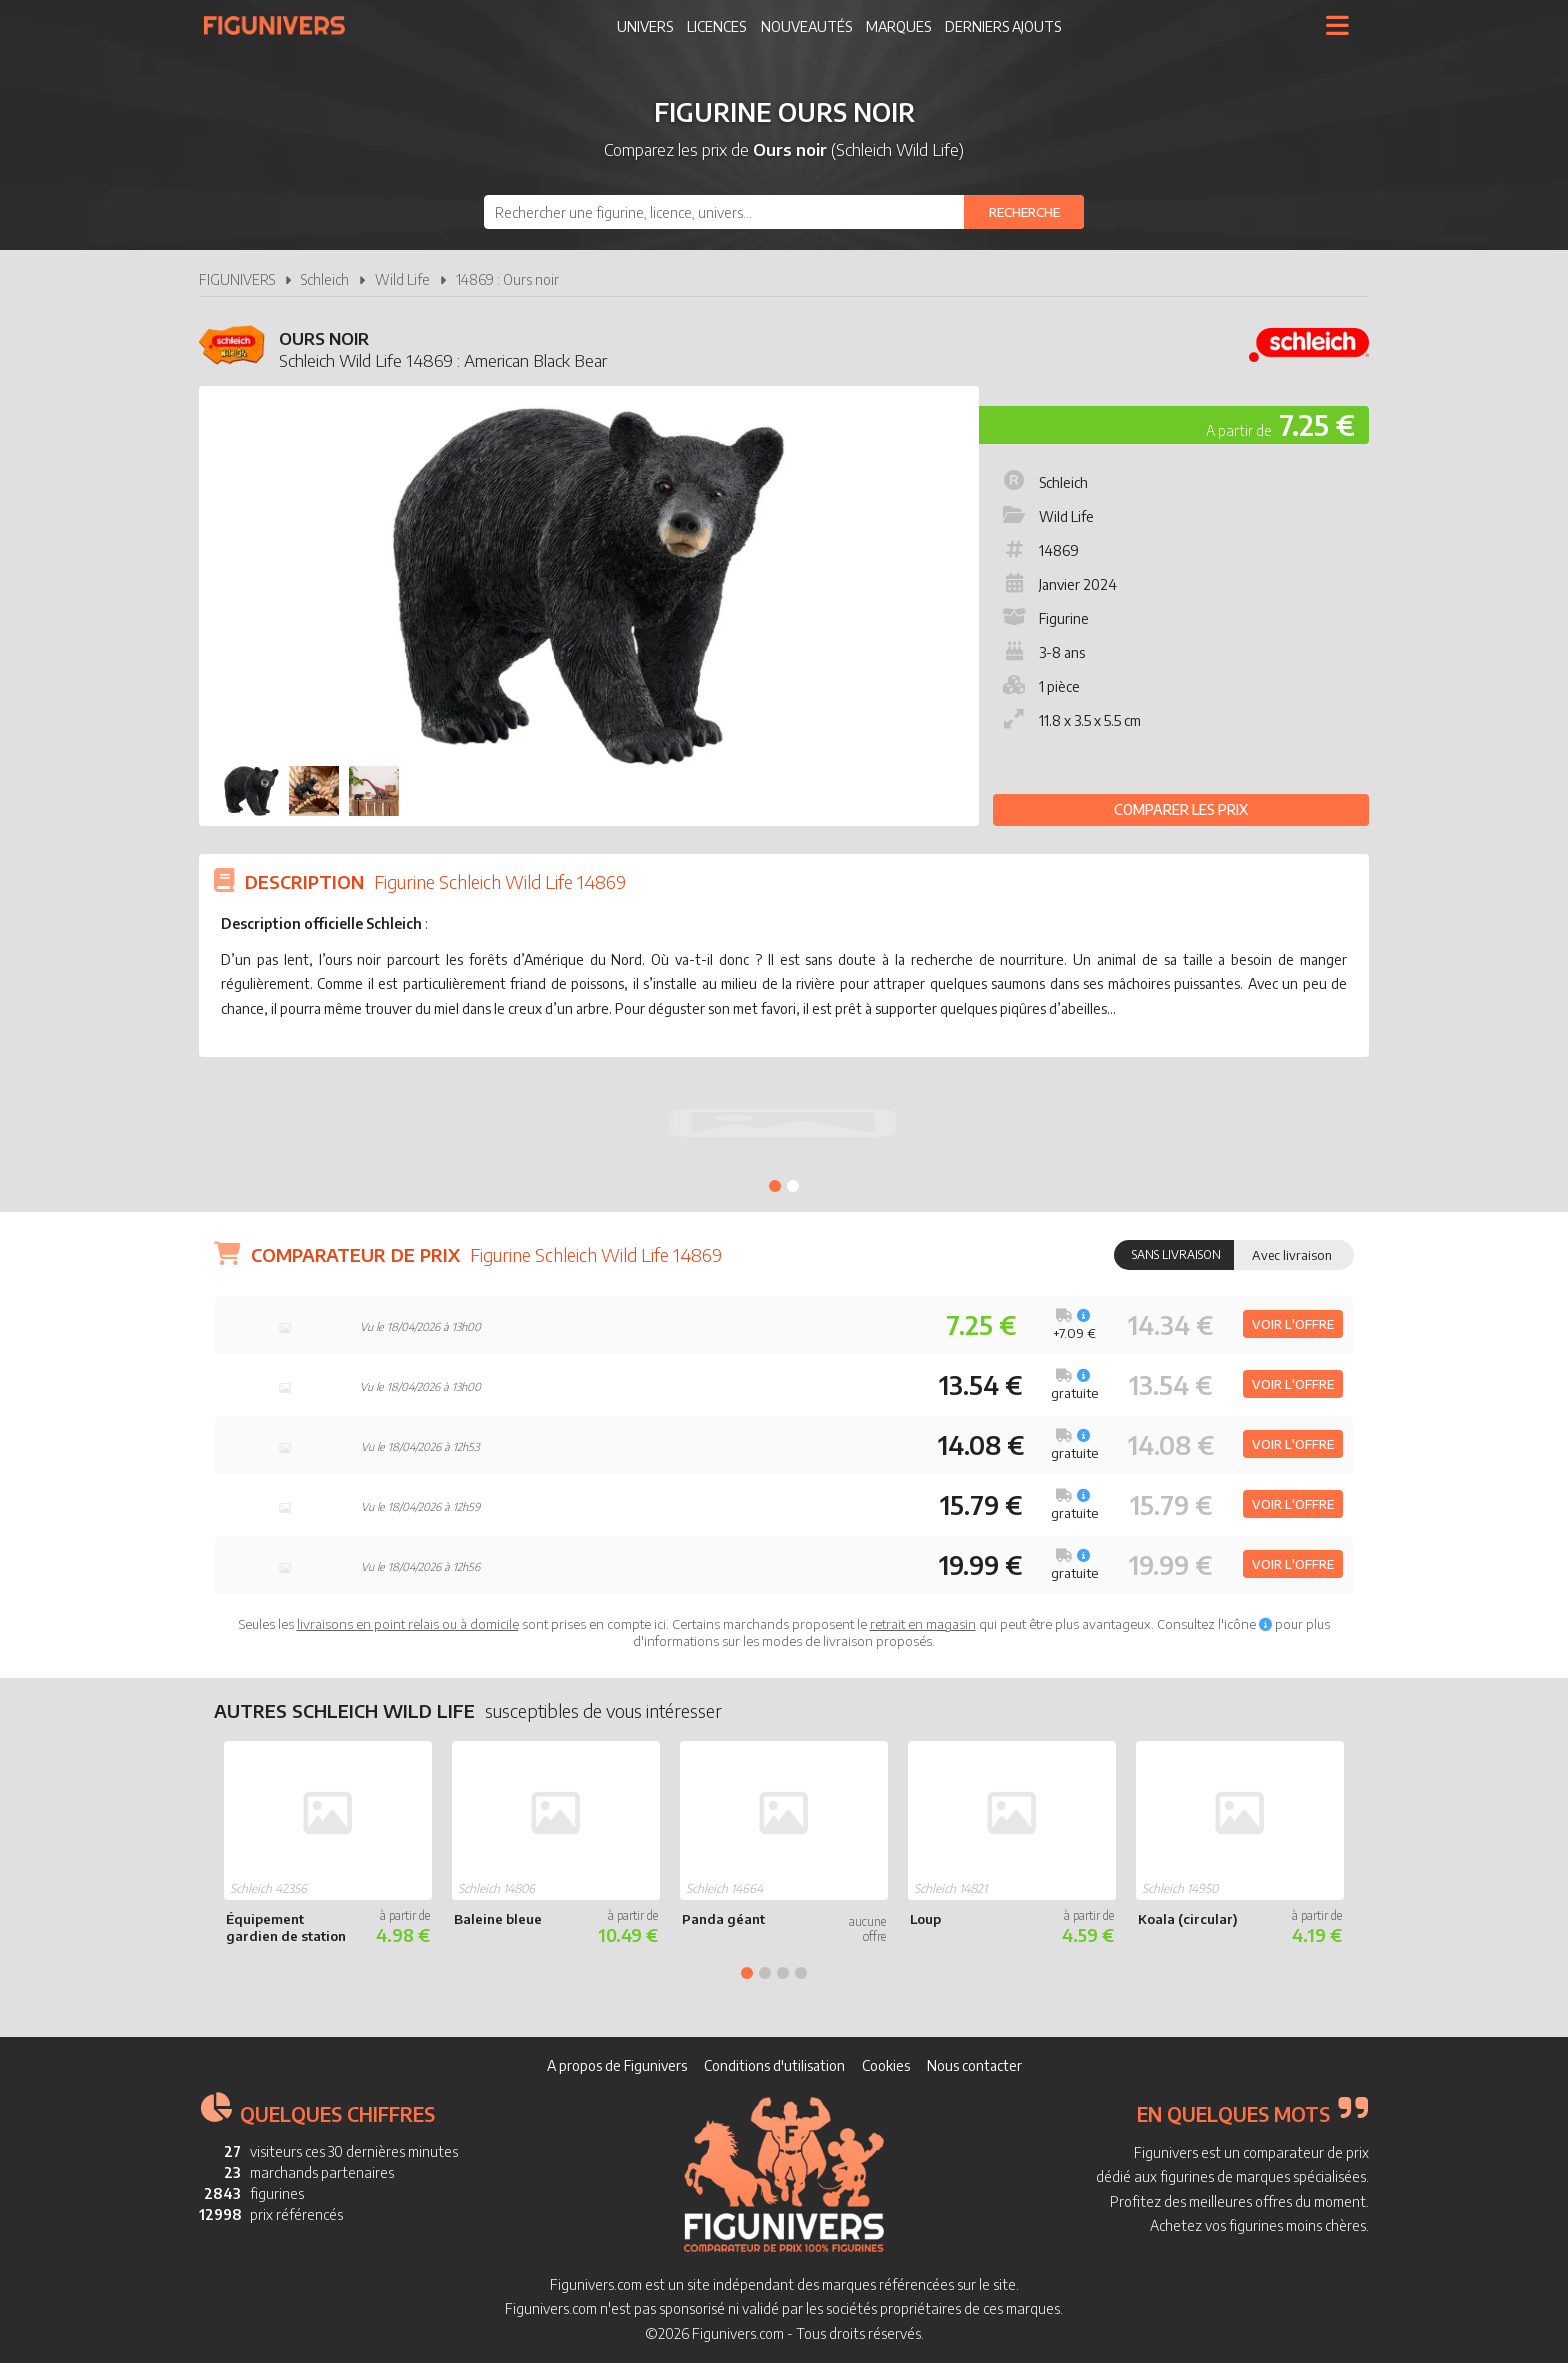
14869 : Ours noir (507, 279)
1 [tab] (775, 1186)
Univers (645, 26)
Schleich (325, 279)
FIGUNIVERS (237, 279)
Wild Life (402, 279)
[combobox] (784, 212)
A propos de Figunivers (617, 2065)
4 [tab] (801, 1973)
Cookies (886, 2065)
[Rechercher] (1024, 212)
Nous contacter (974, 2065)
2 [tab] (793, 1186)
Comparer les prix (1181, 809)
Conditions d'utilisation (774, 2065)
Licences (716, 26)
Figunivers (282, 25)
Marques (898, 26)
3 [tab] (783, 1973)
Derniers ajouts (1003, 26)
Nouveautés (806, 26)
